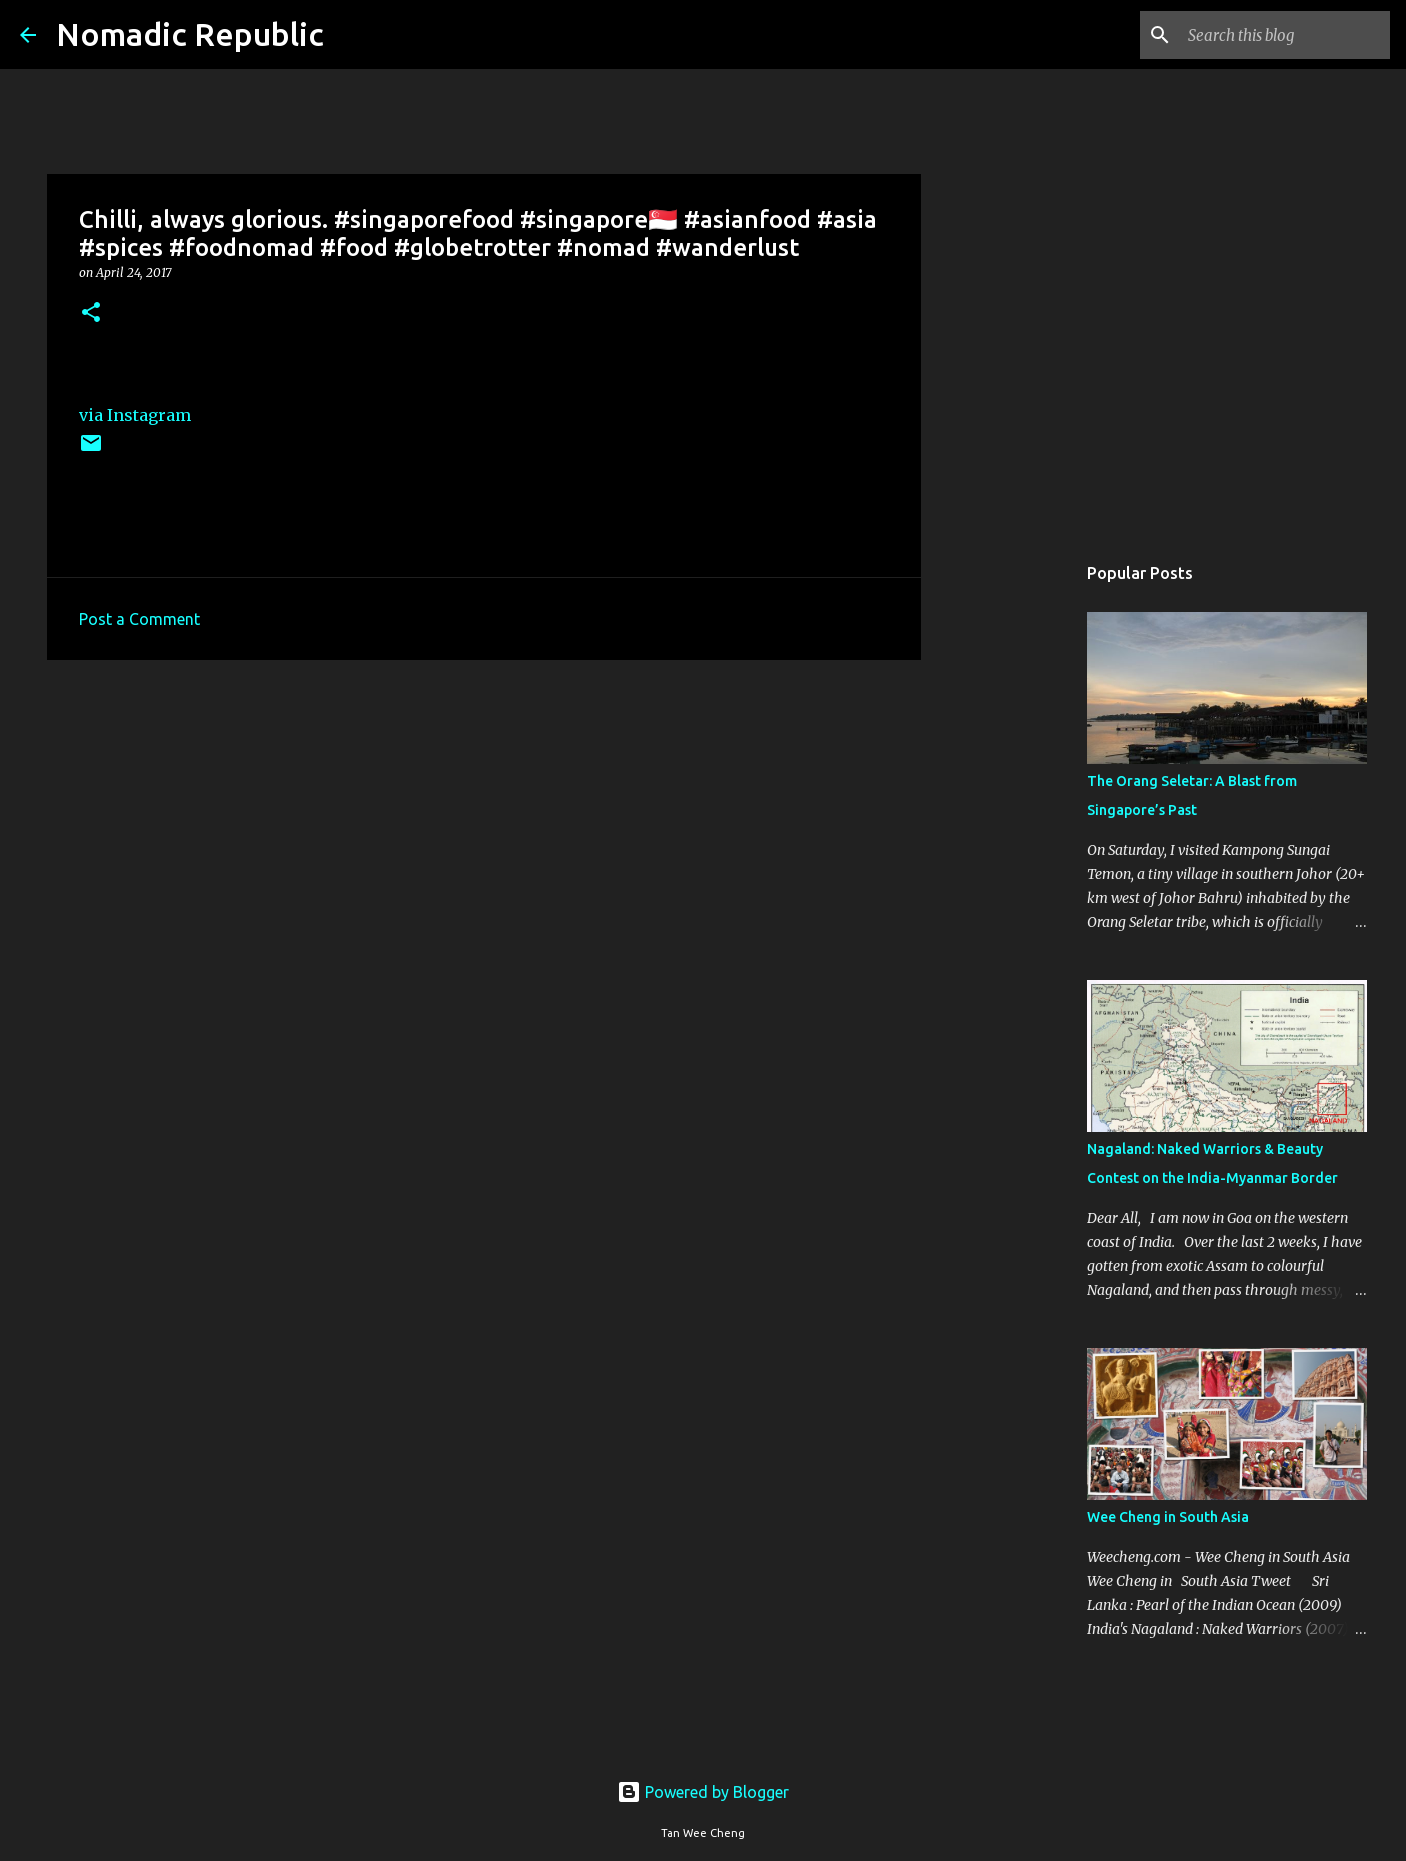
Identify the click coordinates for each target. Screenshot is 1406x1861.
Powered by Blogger (703, 1792)
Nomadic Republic (190, 34)
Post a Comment (139, 619)
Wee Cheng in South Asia (1168, 1517)
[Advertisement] (484, 830)
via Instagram (135, 415)
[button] (91, 313)
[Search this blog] (1285, 35)
